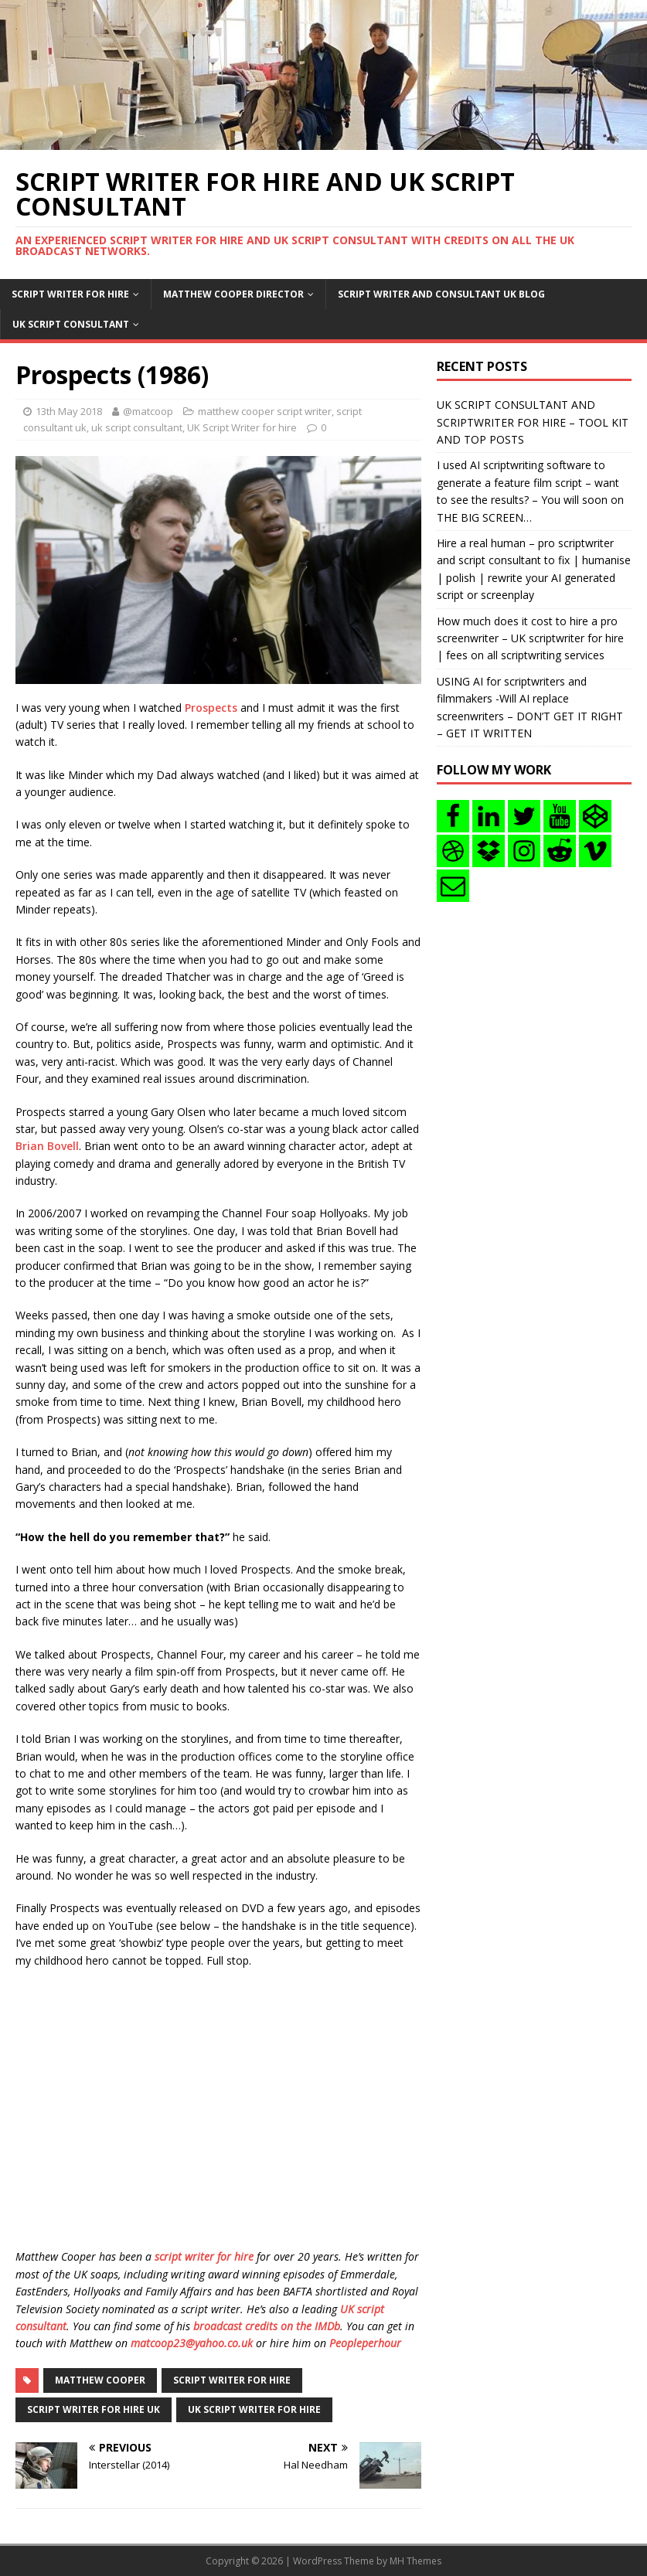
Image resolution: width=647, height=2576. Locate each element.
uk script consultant (136, 427)
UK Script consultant (70, 324)
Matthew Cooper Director (233, 294)
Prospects (211, 707)
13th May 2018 (69, 411)
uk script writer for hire (254, 2409)
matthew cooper (100, 2380)
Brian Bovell (47, 1145)
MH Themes (415, 2560)
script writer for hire (204, 2256)
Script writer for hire (70, 294)
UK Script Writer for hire (242, 427)
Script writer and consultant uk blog (441, 294)
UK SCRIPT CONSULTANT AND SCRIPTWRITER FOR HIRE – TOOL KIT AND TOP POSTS (532, 422)
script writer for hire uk (93, 2409)
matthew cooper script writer (265, 411)
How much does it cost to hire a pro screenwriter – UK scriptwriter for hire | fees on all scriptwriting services (530, 638)
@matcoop (148, 411)
